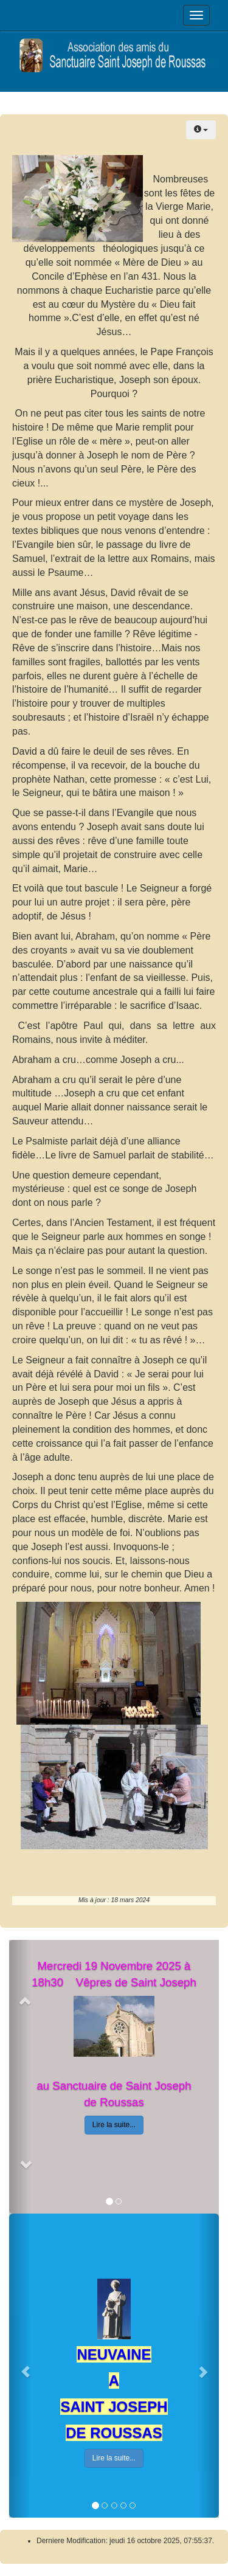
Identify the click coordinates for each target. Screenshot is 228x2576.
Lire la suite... (114, 2125)
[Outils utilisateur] (201, 129)
